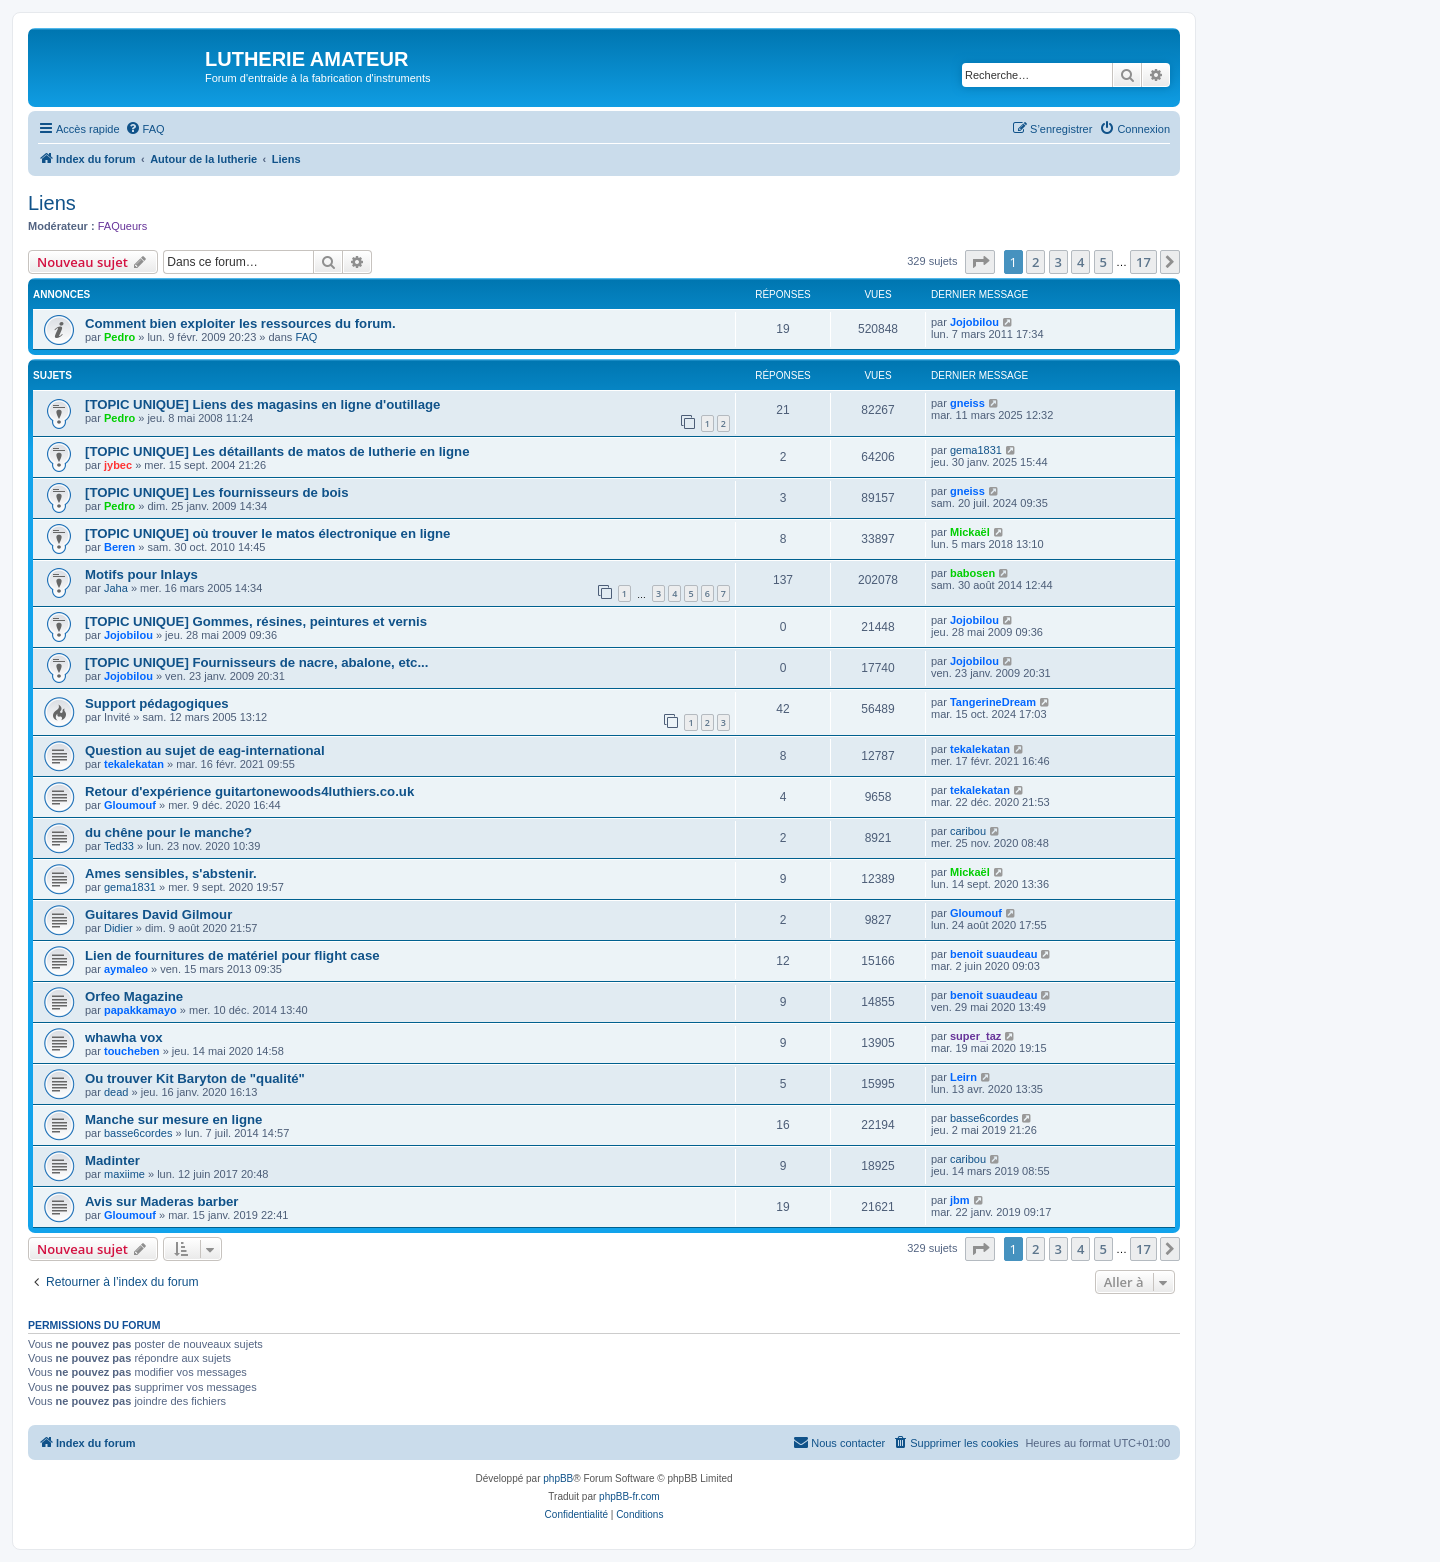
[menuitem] (145, 129)
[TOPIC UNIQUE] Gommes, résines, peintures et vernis (256, 621)
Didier (118, 928)
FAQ (306, 337)
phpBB (558, 1478)
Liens (52, 203)
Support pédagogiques (157, 703)
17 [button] (1143, 262)
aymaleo (126, 969)
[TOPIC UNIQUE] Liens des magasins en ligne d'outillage (262, 404)
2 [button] (1035, 262)
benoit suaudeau (993, 954)
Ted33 (119, 846)
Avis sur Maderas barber (161, 1201)
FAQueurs (123, 226)
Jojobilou (974, 322)
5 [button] (1103, 262)
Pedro (119, 337)
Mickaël (970, 532)
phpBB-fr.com (629, 1496)
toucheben (132, 1051)
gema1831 (976, 450)
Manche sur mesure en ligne (173, 1119)
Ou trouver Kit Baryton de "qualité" (195, 1078)
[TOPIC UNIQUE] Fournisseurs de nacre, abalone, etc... (256, 662)
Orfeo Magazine (134, 996)
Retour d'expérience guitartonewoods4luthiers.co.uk (249, 791)
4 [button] (1080, 262)
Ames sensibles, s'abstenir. (171, 873)
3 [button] (1058, 262)
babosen (972, 573)
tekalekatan (134, 764)
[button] (980, 262)
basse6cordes (138, 1133)
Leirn (963, 1077)
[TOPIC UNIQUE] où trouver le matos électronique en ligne (267, 533)
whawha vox (124, 1037)
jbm (960, 1200)
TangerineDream (993, 702)
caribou (968, 831)
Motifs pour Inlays (141, 574)
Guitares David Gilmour (158, 914)
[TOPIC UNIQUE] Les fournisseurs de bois (217, 492)
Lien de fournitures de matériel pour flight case (232, 955)
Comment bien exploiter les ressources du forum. (240, 323)
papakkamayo (140, 1010)
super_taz (975, 1036)
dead (116, 1092)
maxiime (124, 1174)
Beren (119, 547)
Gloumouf (130, 805)
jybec (118, 465)
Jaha (116, 588)
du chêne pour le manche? (168, 832)
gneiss (967, 403)
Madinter (112, 1160)
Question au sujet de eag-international (205, 750)
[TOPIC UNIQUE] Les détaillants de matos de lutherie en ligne (277, 451)
